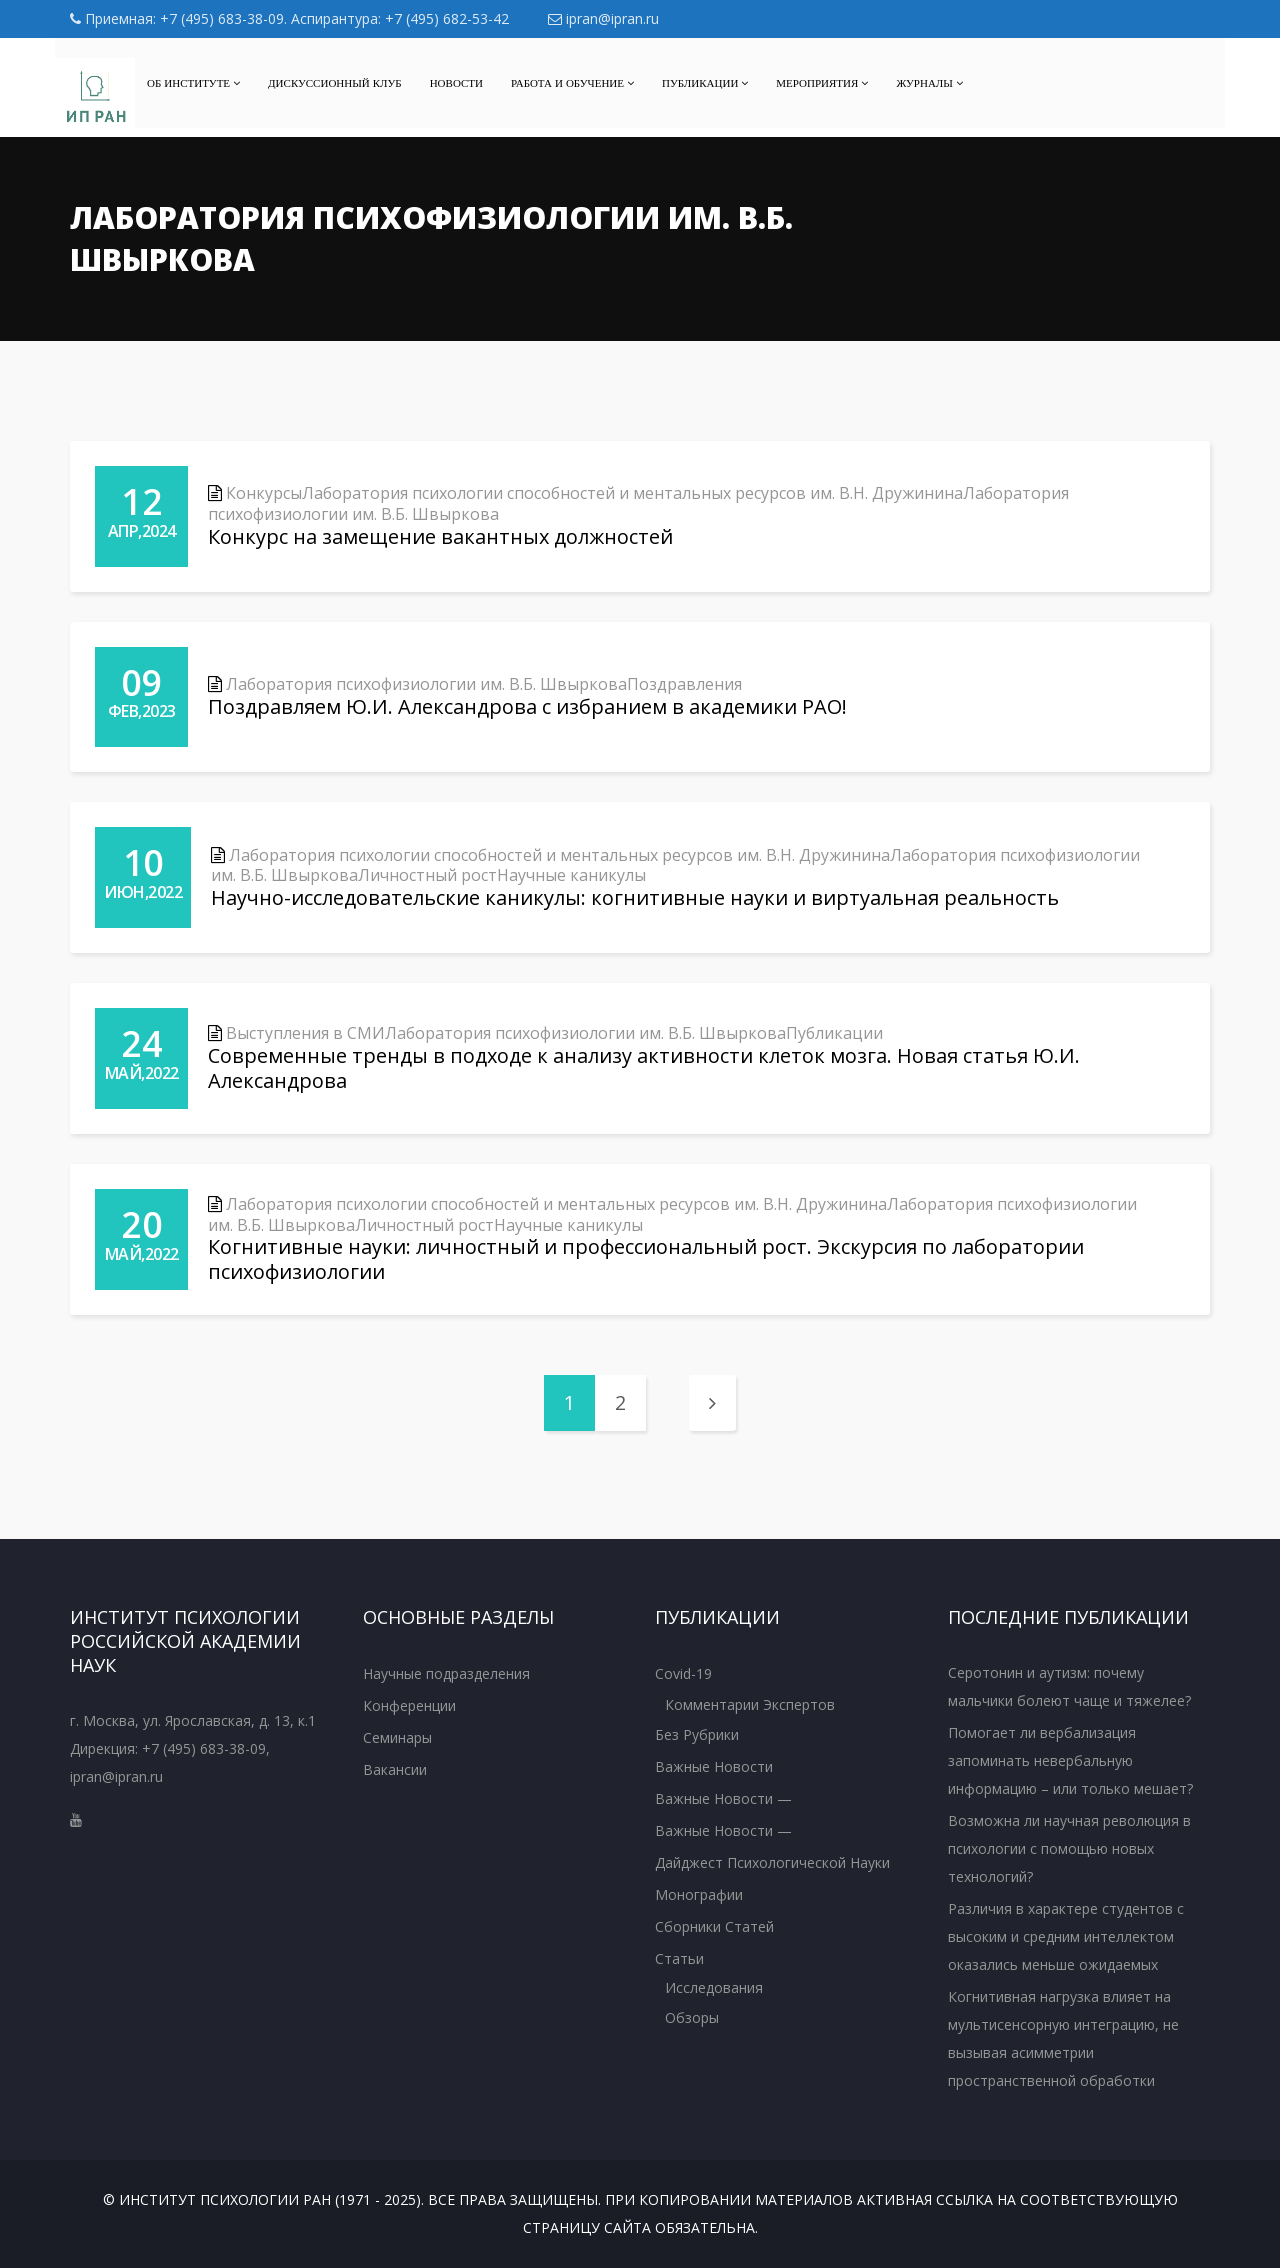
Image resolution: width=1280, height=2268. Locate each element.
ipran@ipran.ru (603, 18)
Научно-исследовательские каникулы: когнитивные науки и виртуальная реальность (635, 897)
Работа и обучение (572, 83)
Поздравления (684, 684)
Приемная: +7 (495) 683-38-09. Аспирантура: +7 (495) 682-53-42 (289, 18)
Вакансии (395, 1769)
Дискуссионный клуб (335, 83)
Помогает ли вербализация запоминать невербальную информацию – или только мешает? (1070, 1760)
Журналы (929, 83)
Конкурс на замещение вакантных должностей (440, 536)
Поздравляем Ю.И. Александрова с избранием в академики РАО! (527, 706)
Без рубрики (697, 1734)
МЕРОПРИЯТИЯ (822, 83)
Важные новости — (723, 1798)
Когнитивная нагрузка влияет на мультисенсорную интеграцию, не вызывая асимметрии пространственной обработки (1063, 2038)
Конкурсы (264, 493)
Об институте (193, 83)
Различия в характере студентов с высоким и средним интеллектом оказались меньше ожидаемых (1066, 1936)
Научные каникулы (571, 875)
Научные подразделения (446, 1673)
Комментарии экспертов (750, 1704)
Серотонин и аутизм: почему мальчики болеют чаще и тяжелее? (1069, 1686)
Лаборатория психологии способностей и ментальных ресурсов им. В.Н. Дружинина (632, 493)
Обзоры (692, 2017)
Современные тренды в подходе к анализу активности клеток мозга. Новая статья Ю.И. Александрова (644, 1068)
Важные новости (714, 1766)
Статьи (679, 1958)
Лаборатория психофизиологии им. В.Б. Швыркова (426, 684)
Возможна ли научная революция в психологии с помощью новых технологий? (1069, 1848)
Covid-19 (683, 1673)
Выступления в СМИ (305, 1033)
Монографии (699, 1894)
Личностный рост (427, 875)
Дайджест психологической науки (772, 1862)
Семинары (397, 1737)
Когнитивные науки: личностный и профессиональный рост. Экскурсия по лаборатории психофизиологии (646, 1259)
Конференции (409, 1705)
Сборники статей (714, 1926)
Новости (456, 83)
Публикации (705, 83)
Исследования (714, 1987)
